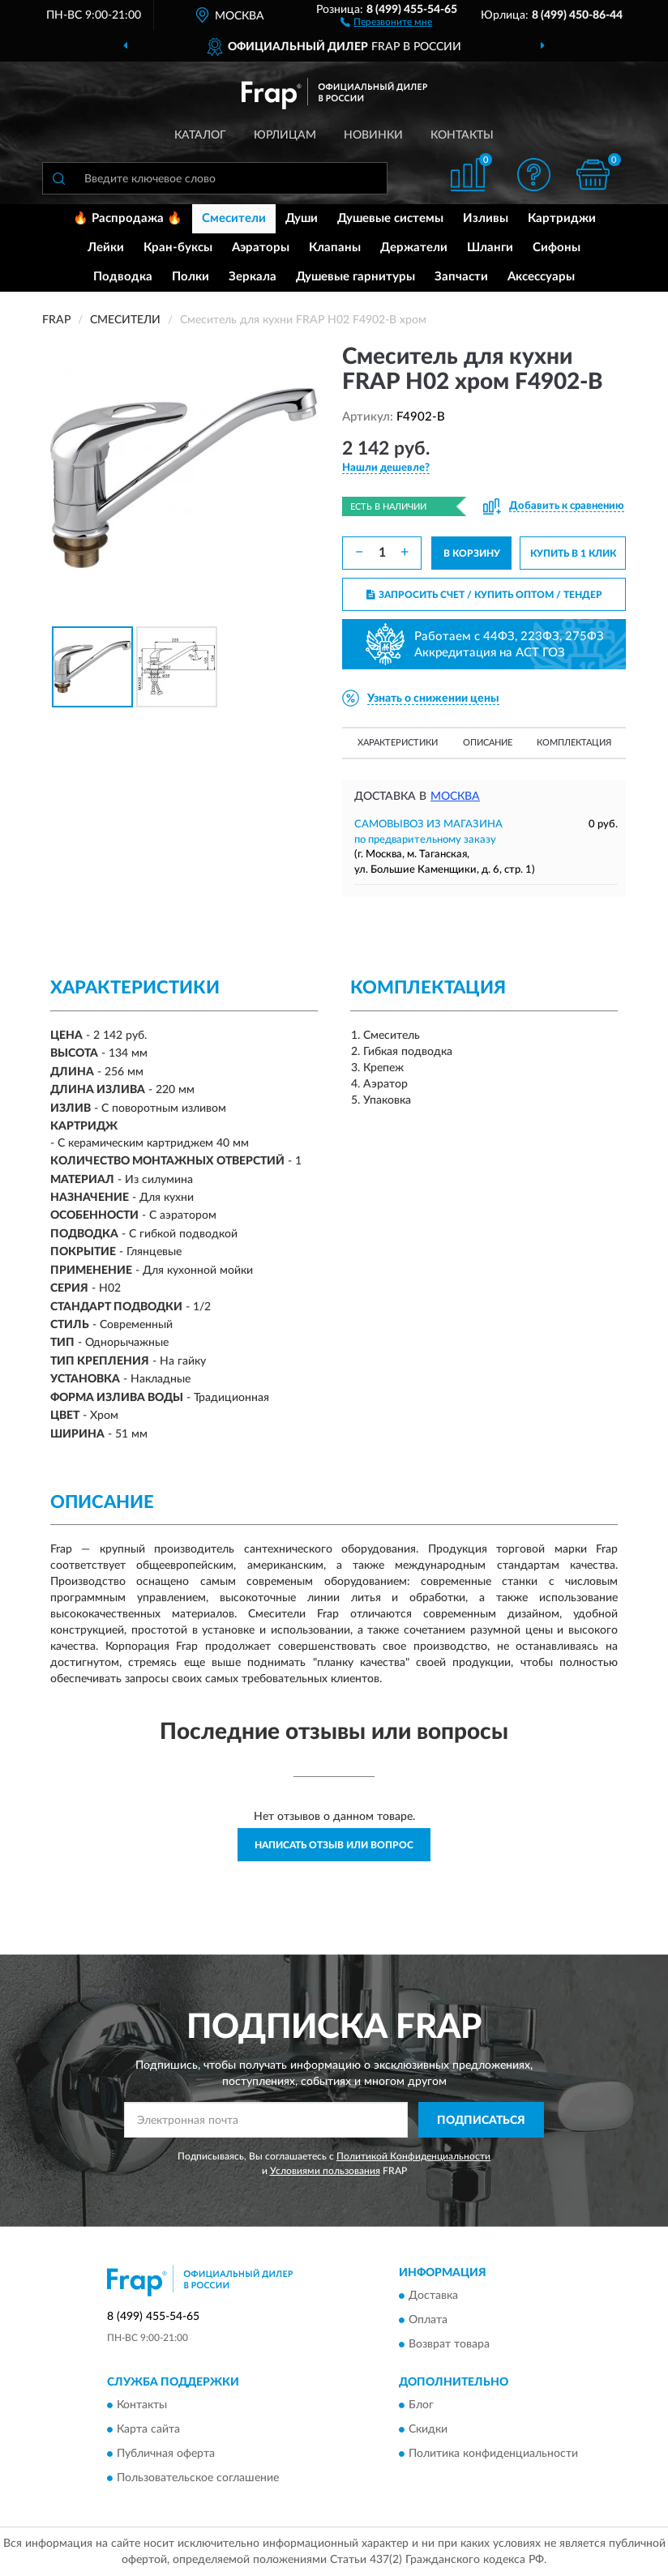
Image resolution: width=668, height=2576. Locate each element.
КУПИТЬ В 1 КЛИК (573, 553)
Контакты (462, 135)
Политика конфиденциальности (493, 2454)
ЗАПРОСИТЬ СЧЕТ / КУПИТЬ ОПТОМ (484, 595)
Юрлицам (285, 135)
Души (301, 218)
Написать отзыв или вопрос (334, 1845)
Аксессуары (541, 277)
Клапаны (335, 247)
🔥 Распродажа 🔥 (127, 218)
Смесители (234, 218)
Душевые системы (390, 218)
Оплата (428, 2320)
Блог (421, 2406)
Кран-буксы (177, 247)
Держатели (413, 247)
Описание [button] (487, 742)
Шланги (490, 247)
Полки (190, 277)
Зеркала (252, 277)
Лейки (106, 247)
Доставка (433, 2296)
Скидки (428, 2430)
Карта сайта (148, 2430)
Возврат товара (449, 2345)
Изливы (485, 218)
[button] (386, 21)
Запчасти (461, 277)
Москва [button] (455, 796)
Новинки (373, 135)
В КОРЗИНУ (471, 553)
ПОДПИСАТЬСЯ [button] (481, 2120)
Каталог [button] (200, 135)
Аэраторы (260, 247)
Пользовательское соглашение (198, 2478)
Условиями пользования (325, 2171)
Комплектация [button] (574, 742)
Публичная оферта (166, 2454)
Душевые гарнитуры (355, 277)
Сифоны (556, 247)
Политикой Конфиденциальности (413, 2156)
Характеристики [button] (398, 742)
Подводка (122, 277)
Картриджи (562, 218)
